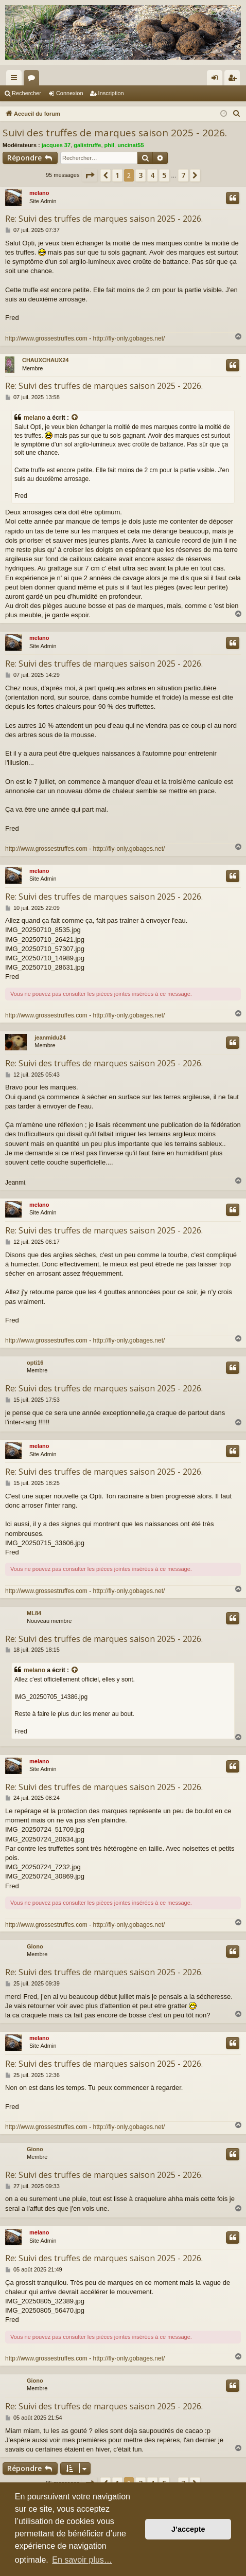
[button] (89, 175)
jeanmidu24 (50, 1037)
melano (39, 193)
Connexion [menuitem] (217, 79)
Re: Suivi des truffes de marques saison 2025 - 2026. (104, 218)
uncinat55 (130, 145)
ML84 (34, 1613)
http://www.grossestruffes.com (46, 338)
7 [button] (183, 175)
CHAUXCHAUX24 (45, 360)
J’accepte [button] (188, 2529)
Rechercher (26, 93)
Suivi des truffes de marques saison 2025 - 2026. (115, 132)
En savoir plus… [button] (82, 2559)
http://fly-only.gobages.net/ (129, 338)
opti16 (35, 1362)
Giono (35, 1946)
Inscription (111, 93)
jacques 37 (56, 145)
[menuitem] (236, 113)
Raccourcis (16, 79)
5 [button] (164, 175)
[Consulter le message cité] (75, 418)
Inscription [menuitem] (234, 79)
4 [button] (152, 175)
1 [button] (117, 175)
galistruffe (87, 145)
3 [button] (140, 175)
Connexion (69, 93)
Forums (33, 79)
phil (109, 145)
